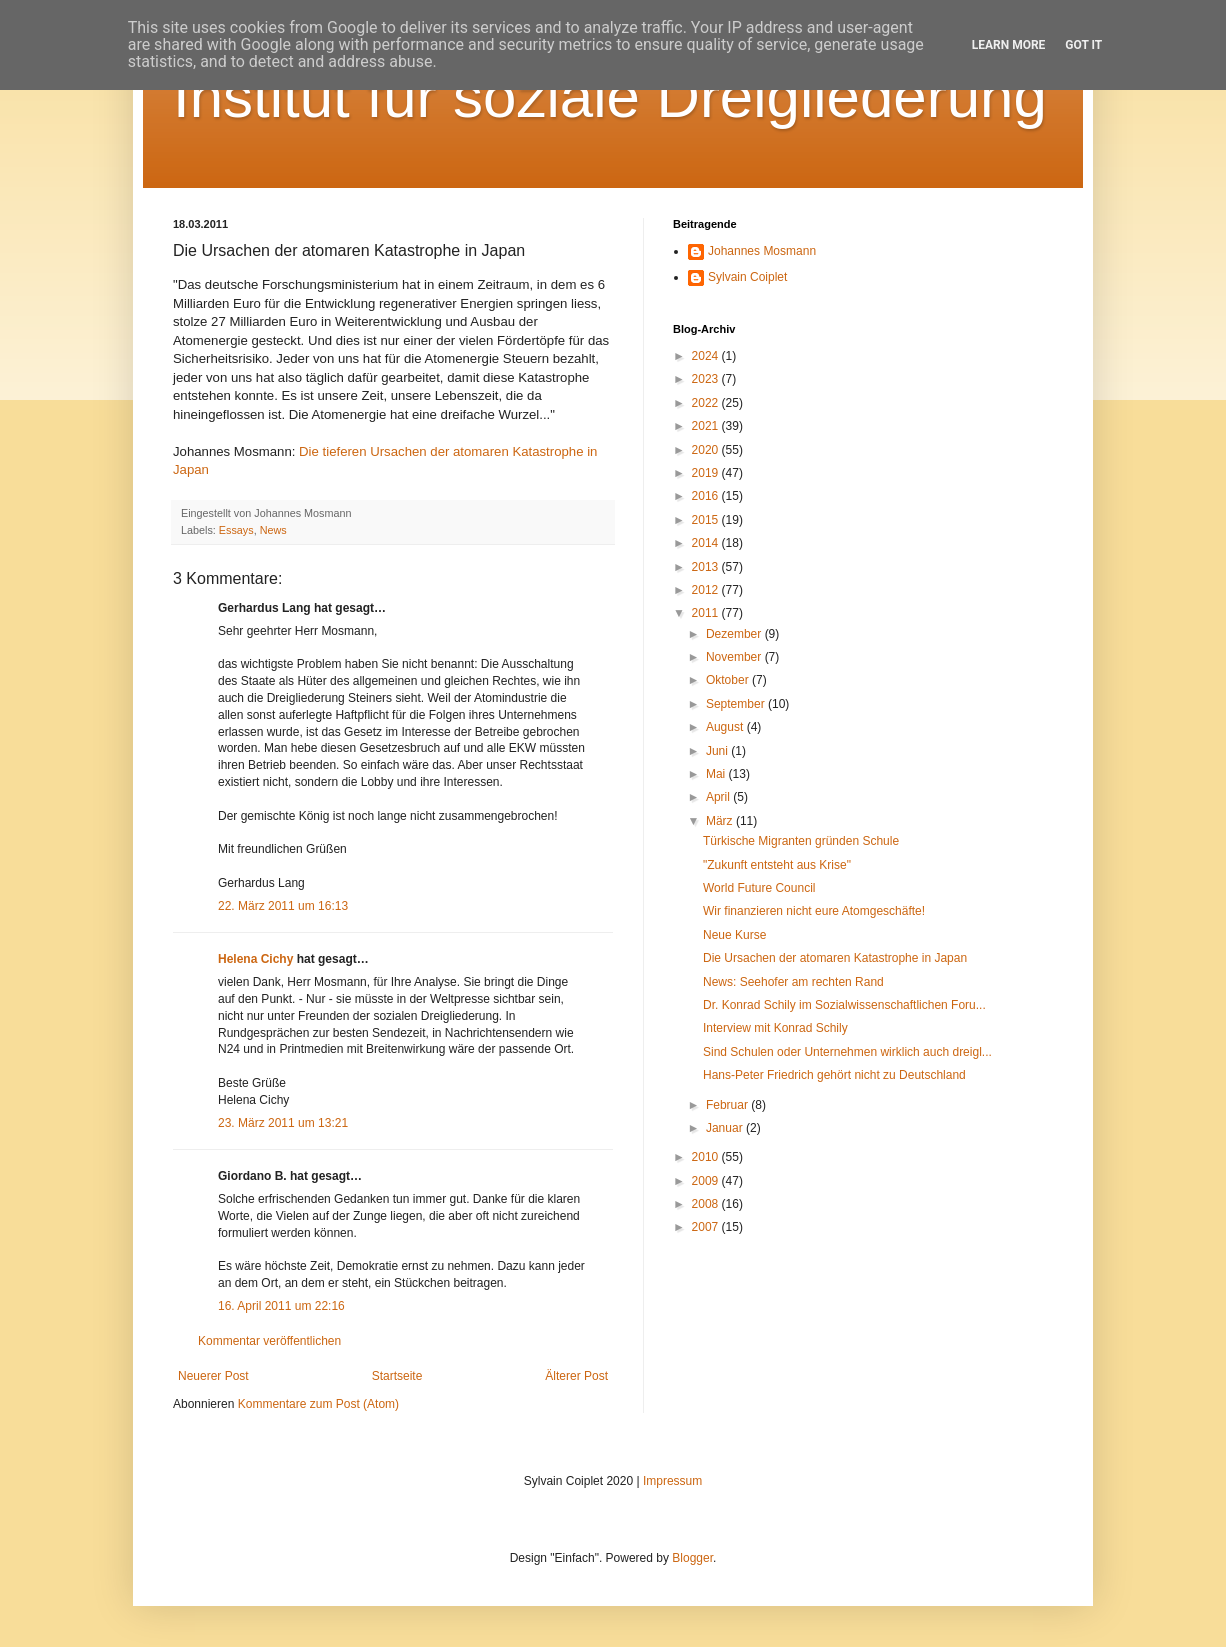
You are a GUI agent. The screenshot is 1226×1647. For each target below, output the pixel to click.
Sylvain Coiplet (747, 277)
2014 (707, 543)
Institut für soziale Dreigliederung (610, 96)
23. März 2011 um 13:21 (283, 1123)
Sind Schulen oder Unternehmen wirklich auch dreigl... (847, 1052)
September (737, 704)
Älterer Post (576, 1376)
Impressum (672, 1481)
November (735, 657)
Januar (726, 1128)
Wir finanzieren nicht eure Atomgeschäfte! (814, 911)
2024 (707, 356)
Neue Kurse (734, 935)
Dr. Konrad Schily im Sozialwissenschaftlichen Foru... (844, 1005)
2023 (707, 379)
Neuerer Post (213, 1376)
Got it (1083, 45)
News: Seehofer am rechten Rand (793, 982)
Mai (717, 774)
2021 (707, 426)
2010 (707, 1157)
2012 (707, 590)
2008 (707, 1204)
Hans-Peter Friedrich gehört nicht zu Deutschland (834, 1075)
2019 (707, 473)
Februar (728, 1105)
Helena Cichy (255, 959)
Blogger (692, 1558)
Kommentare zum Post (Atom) (318, 1404)
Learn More (1009, 45)
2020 (707, 450)
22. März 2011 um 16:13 (283, 906)
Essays (236, 530)
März (721, 821)
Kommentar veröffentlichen (269, 1341)
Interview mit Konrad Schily (775, 1028)
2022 (707, 403)
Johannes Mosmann (762, 251)
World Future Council (759, 888)
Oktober (729, 680)
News (273, 530)
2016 (707, 496)
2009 (707, 1181)
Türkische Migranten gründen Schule (801, 841)
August (726, 727)
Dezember (735, 634)
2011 (707, 613)
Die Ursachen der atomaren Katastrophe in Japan (835, 958)
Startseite (397, 1376)
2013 (707, 567)
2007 (707, 1227)
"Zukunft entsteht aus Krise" (777, 865)
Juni (718, 751)
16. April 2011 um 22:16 (281, 1306)
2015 (707, 520)
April (719, 797)
